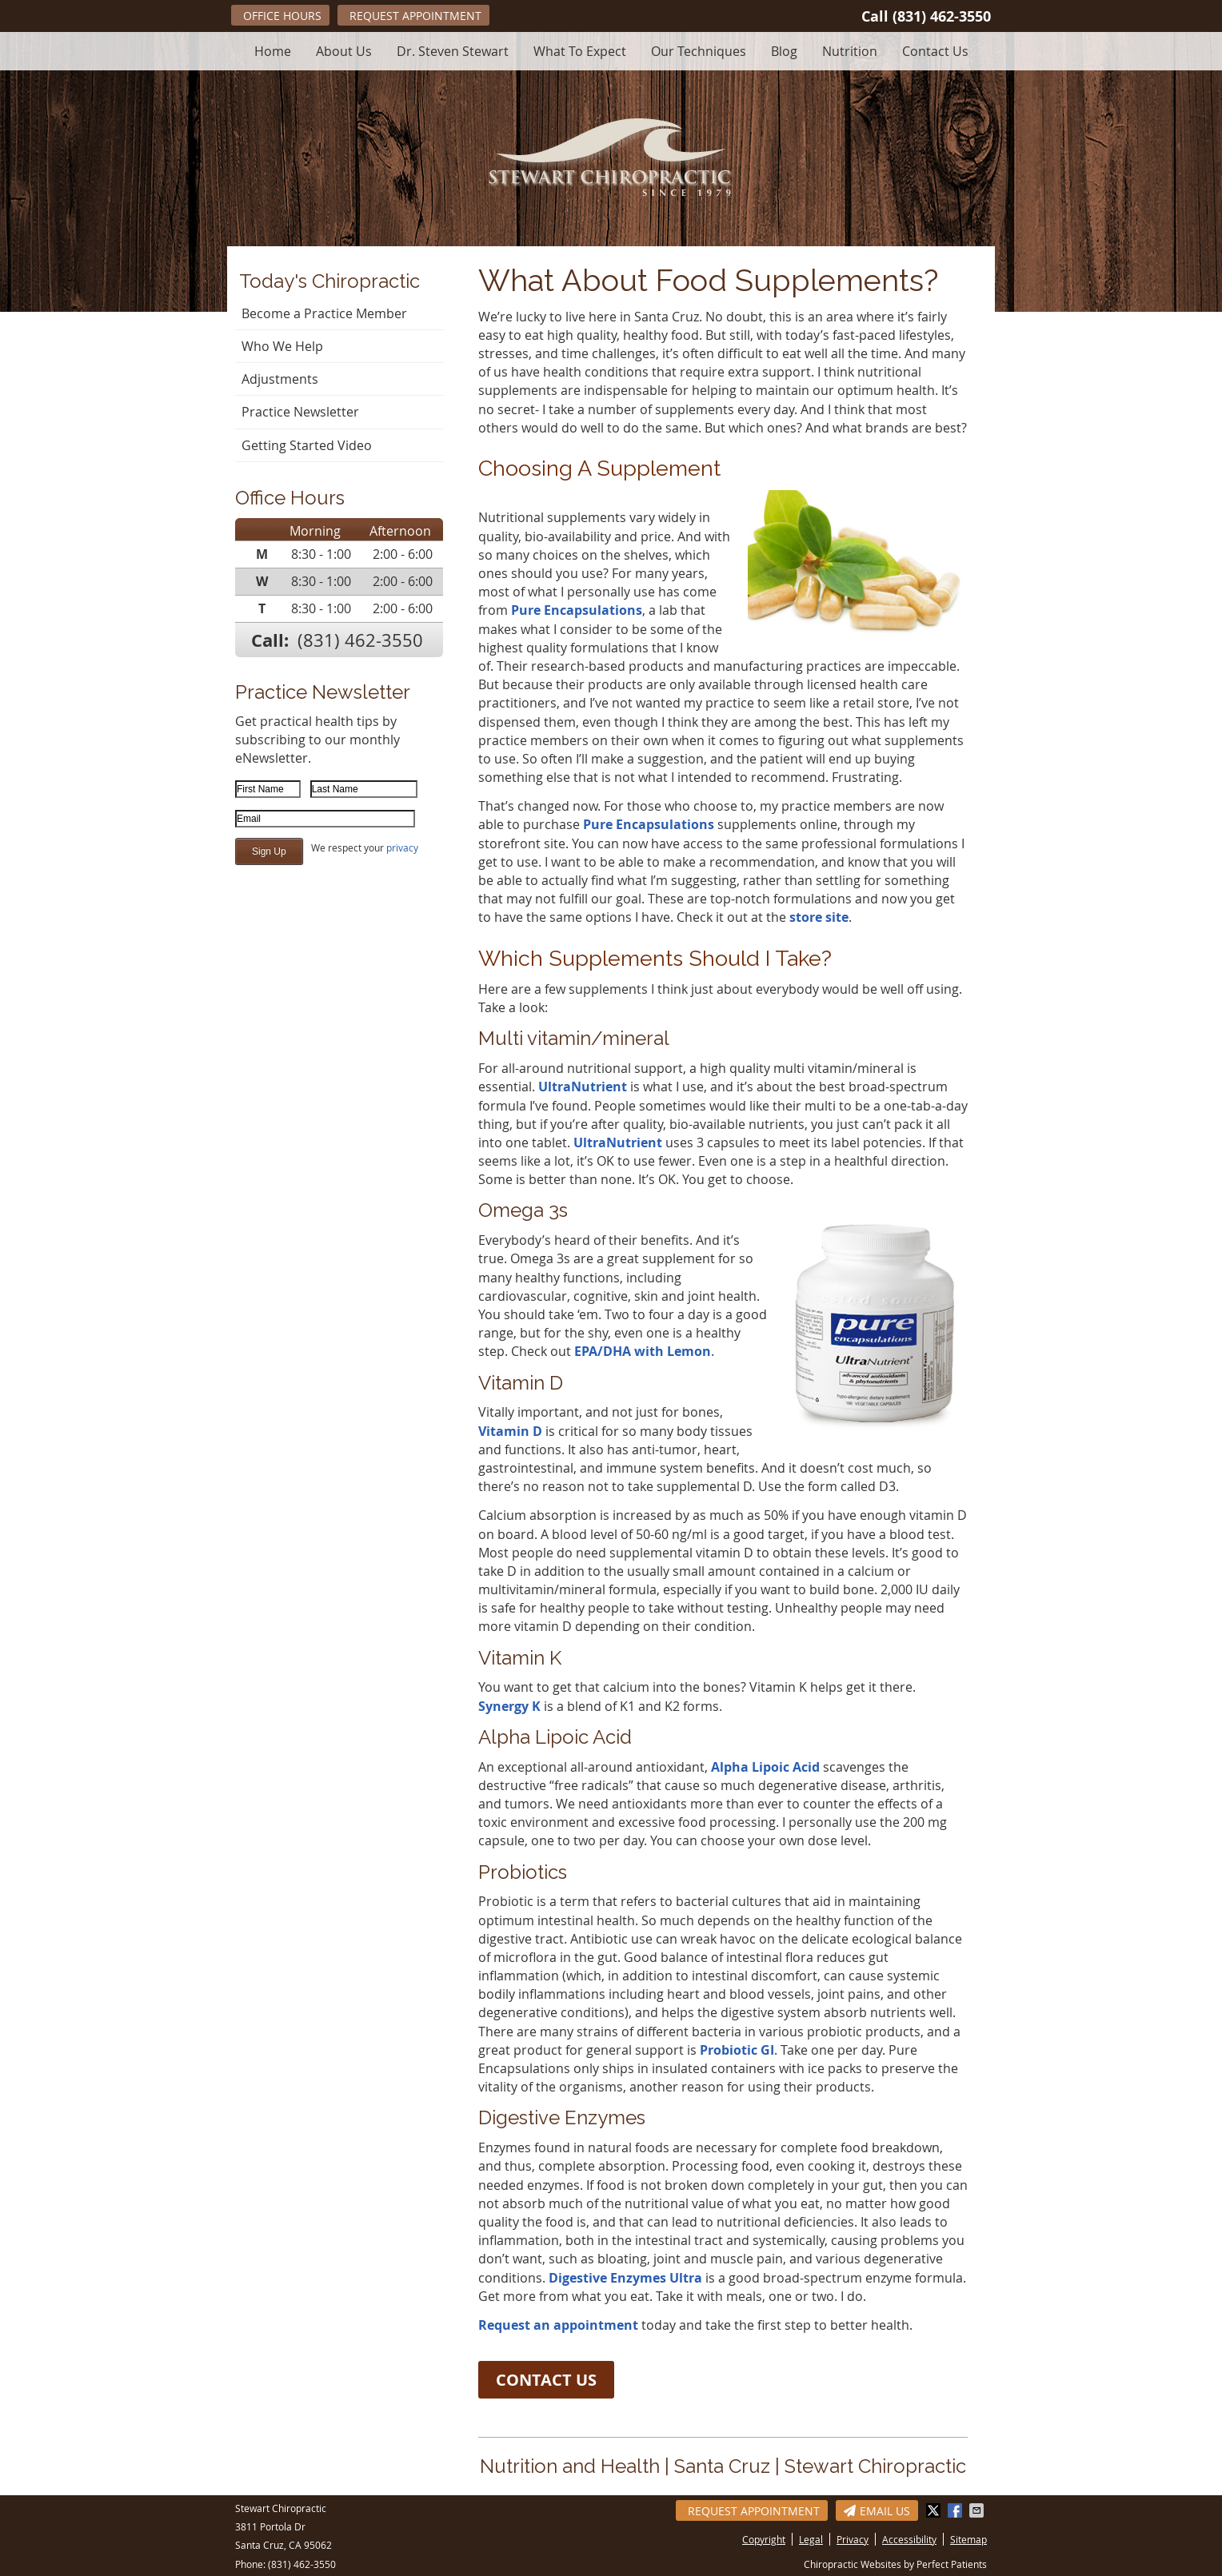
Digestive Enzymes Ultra (625, 2278)
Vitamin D (510, 1431)
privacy (402, 847)
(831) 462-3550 (942, 16)
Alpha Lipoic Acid (765, 1767)
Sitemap (968, 2539)
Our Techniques (698, 51)
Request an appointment (558, 2325)
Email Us (877, 2510)
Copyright (763, 2539)
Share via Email (978, 2510)
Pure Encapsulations (576, 610)
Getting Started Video (307, 445)
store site (819, 917)
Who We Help (282, 346)
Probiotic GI (737, 2050)
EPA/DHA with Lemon (642, 1351)
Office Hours (282, 15)
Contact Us (935, 51)
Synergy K (509, 1706)
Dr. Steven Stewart (453, 51)
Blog (784, 51)
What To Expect (579, 51)
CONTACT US (546, 2380)
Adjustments (280, 379)
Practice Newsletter (300, 412)
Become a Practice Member (324, 313)
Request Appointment (415, 15)
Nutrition (849, 51)
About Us (344, 51)
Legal (811, 2539)
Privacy (853, 2539)
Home (272, 51)
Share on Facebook (956, 2510)
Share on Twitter (935, 2510)
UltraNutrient (582, 1086)
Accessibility (909, 2539)
